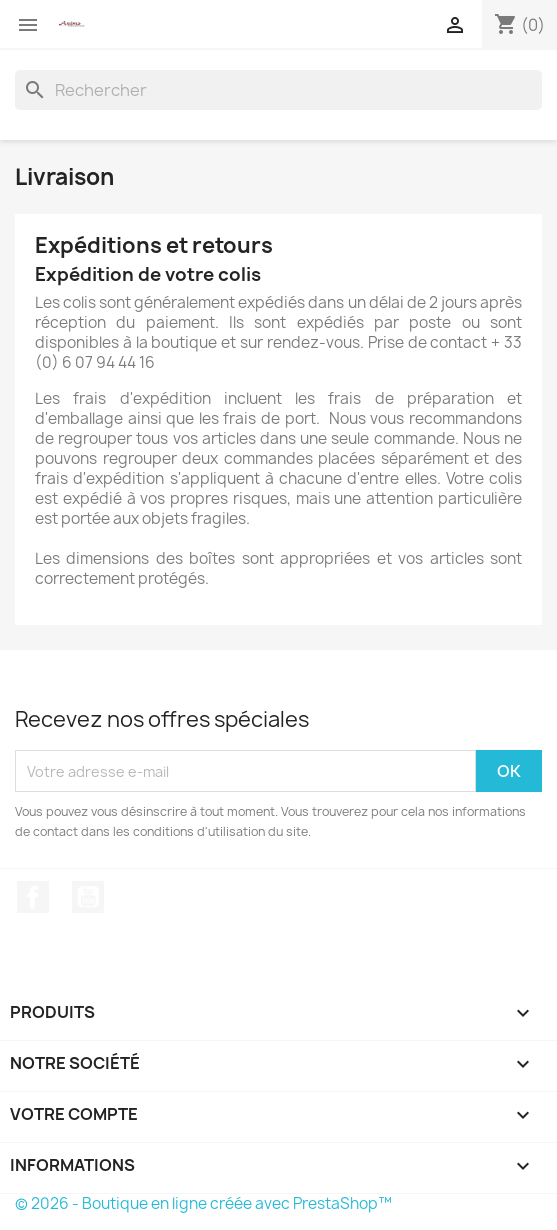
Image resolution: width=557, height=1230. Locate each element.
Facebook (33, 897)
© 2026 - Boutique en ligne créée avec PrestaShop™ (203, 1203)
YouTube (88, 897)
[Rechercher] (278, 90)
